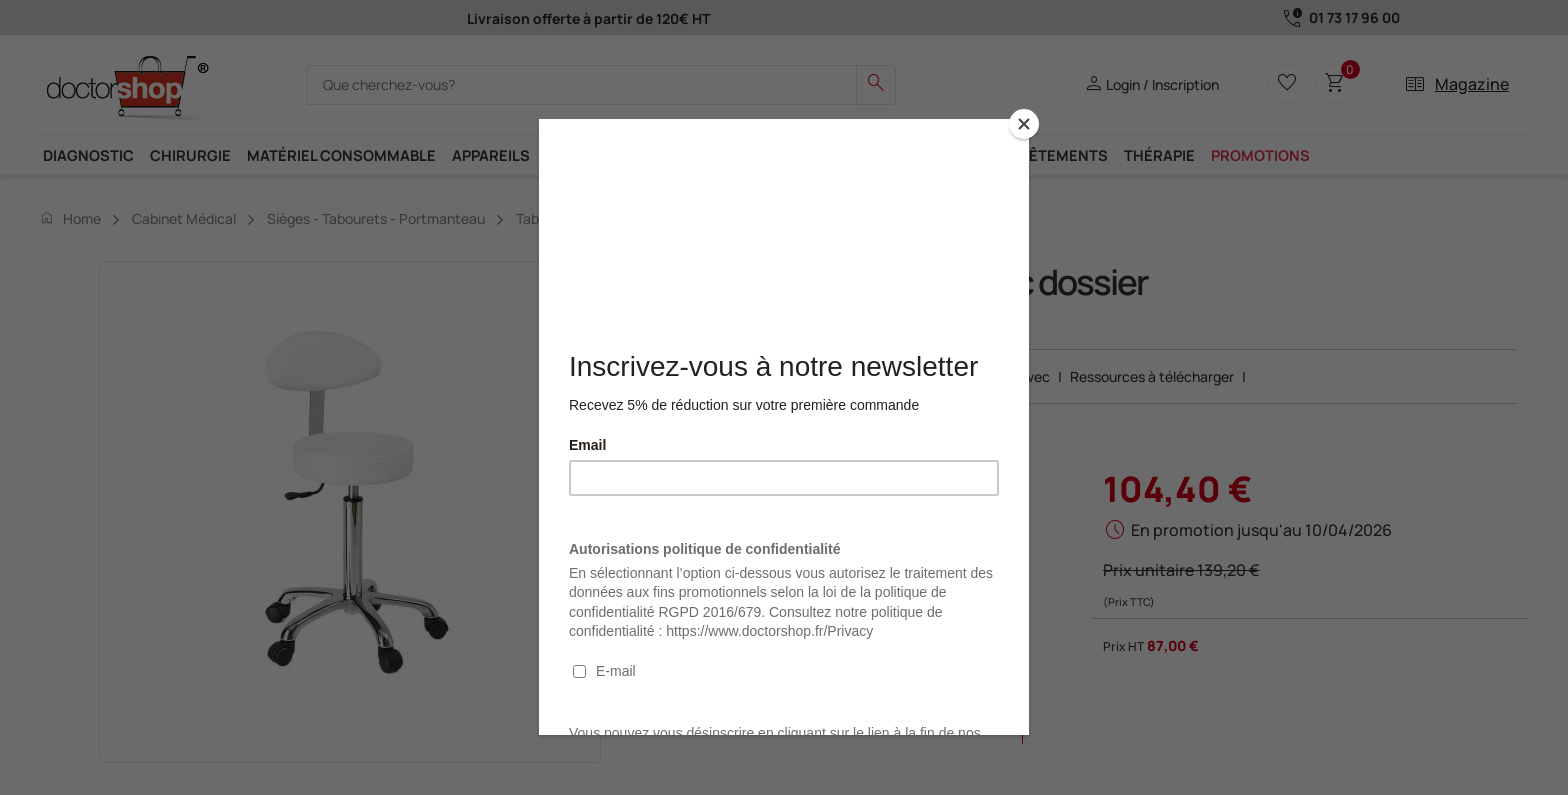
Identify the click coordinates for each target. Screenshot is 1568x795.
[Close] (1024, 124)
